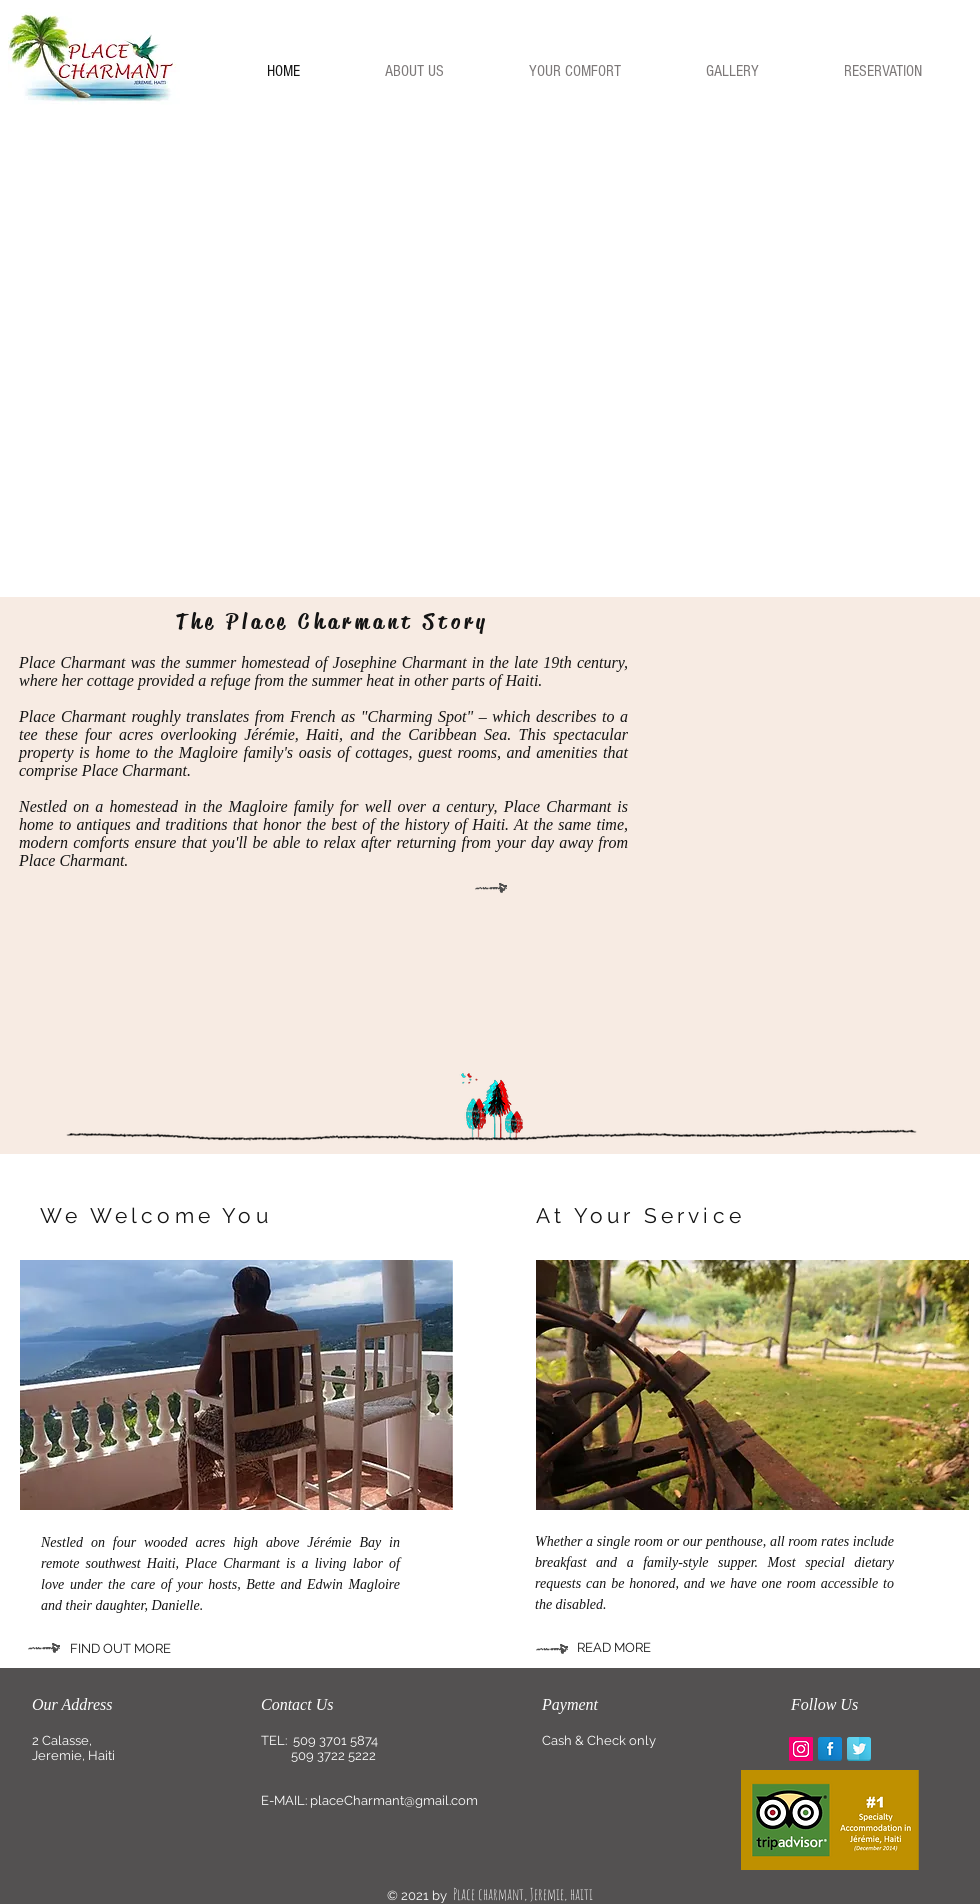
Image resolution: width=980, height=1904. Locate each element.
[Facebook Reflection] (830, 1749)
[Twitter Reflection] (859, 1749)
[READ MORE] (636, 1648)
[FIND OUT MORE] (152, 1649)
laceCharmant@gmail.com (398, 1800)
